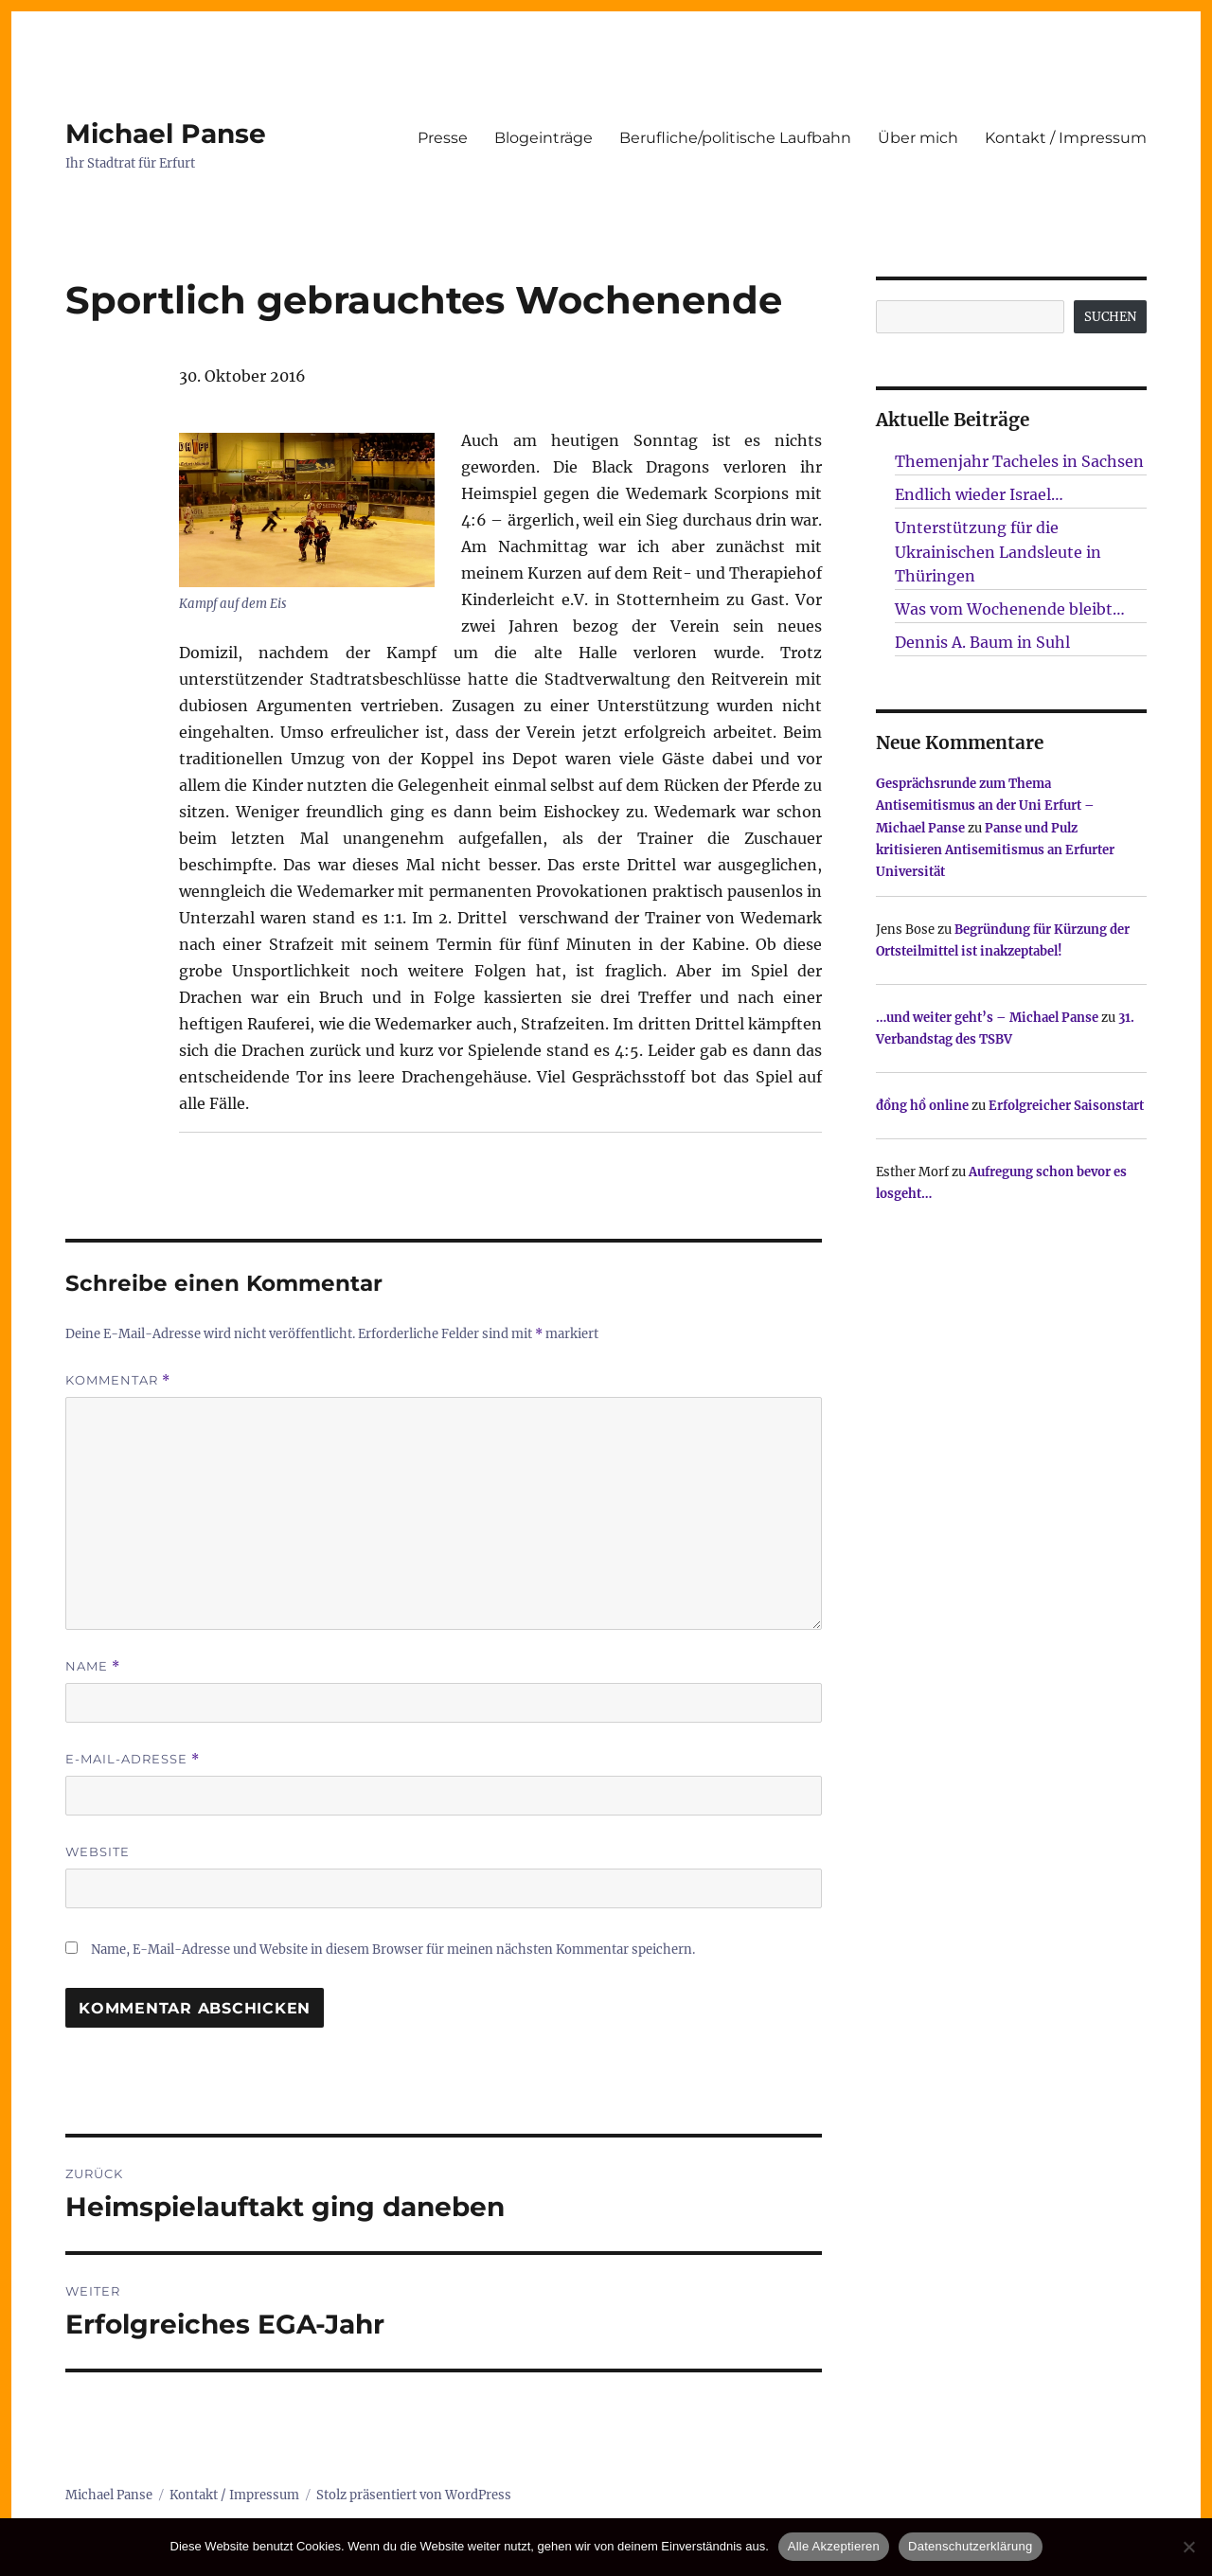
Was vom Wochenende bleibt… (1010, 608)
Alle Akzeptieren (834, 2546)
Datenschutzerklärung (970, 2546)
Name (92, 1666)
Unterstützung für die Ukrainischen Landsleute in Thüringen (998, 552)
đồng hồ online (922, 1106)
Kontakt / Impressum (1066, 138)
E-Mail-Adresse (132, 1759)
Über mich (918, 138)
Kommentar (117, 1380)
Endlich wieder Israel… (979, 494)
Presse (443, 138)
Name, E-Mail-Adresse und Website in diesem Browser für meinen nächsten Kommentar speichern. (393, 1949)
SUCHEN (1110, 317)
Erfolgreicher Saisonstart (1066, 1106)
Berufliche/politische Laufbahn (735, 138)
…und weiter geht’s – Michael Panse (987, 1018)
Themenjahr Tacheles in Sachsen (1019, 461)
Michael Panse (165, 133)
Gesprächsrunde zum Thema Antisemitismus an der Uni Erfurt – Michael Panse (985, 806)
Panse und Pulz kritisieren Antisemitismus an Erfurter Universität (995, 850)
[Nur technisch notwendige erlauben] (1188, 2546)
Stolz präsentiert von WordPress (413, 2495)
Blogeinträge (543, 138)
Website (97, 1851)
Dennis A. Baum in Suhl (982, 642)
